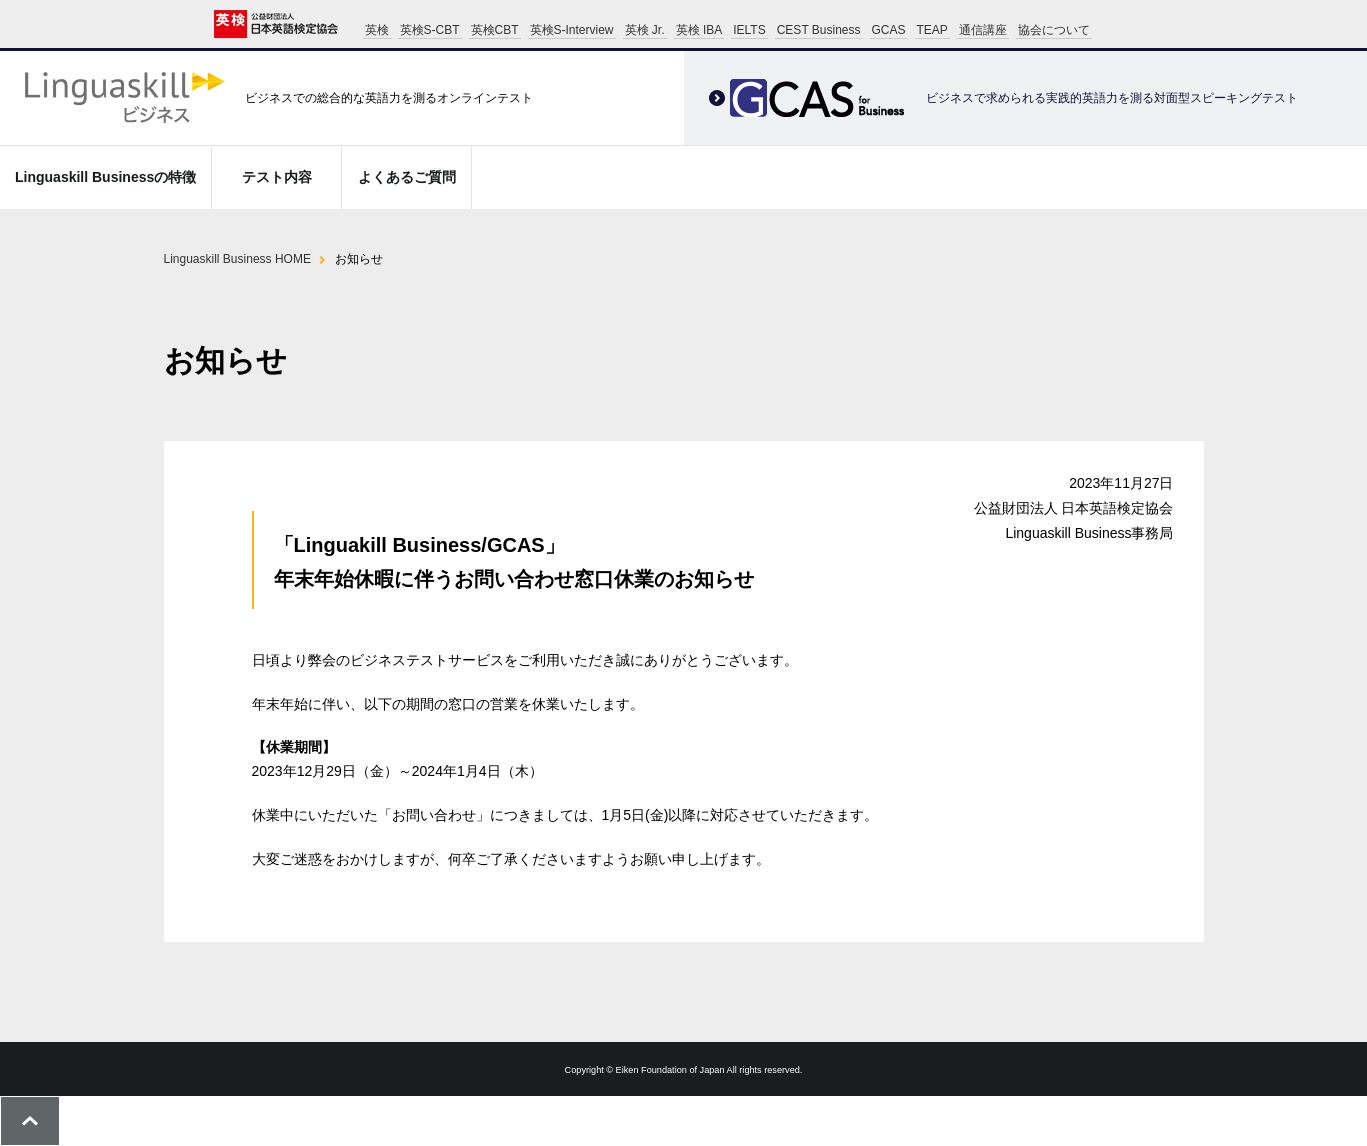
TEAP (932, 30)
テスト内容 (277, 177)
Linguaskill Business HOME (237, 259)
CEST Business (819, 30)
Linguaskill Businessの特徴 (105, 177)
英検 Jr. (645, 30)
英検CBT (495, 30)
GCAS (889, 30)
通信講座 (983, 30)
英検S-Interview (572, 30)
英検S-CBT (430, 30)
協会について (1054, 30)
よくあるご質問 (407, 177)
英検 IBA (699, 30)
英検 (377, 30)
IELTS (749, 30)
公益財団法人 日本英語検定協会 (276, 24)
